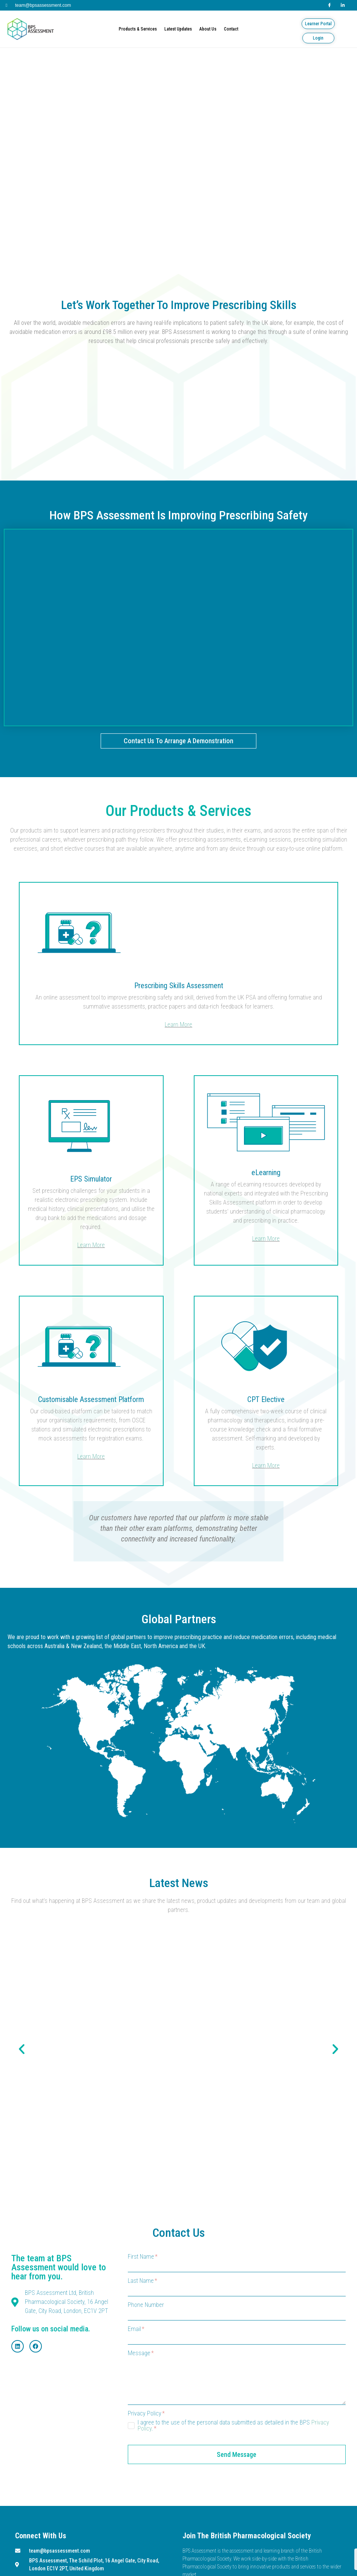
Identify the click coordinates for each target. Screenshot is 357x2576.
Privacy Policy (146, 2414)
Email (136, 2329)
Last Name (142, 2281)
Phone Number (146, 2305)
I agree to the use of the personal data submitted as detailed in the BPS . (233, 2426)
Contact (231, 29)
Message (141, 2353)
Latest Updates (178, 29)
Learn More (178, 1024)
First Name (143, 2257)
